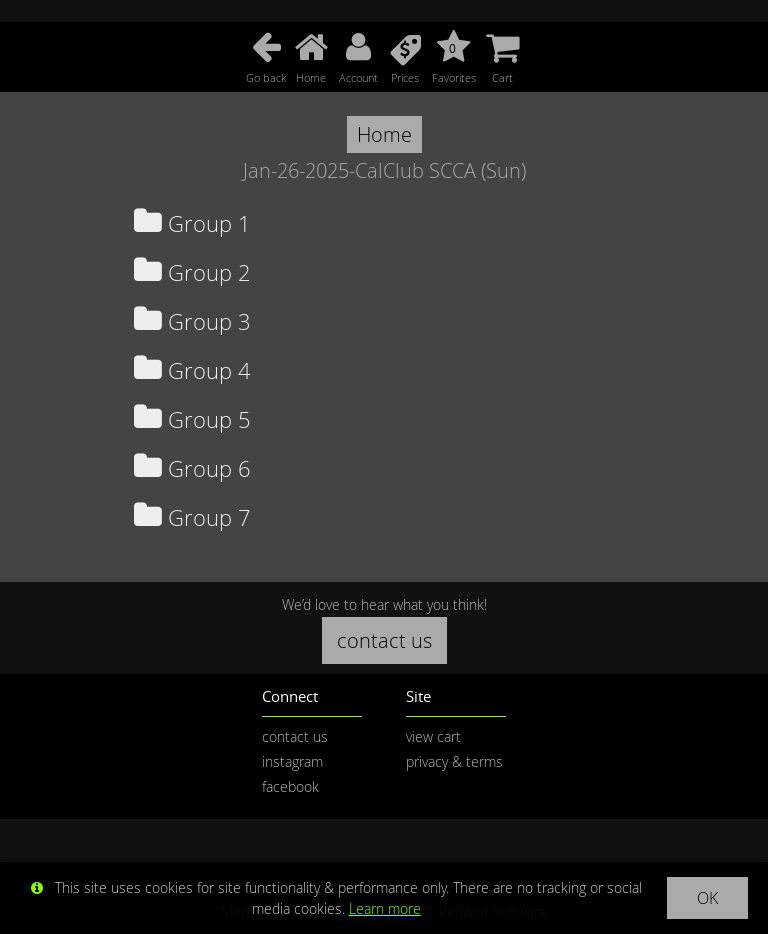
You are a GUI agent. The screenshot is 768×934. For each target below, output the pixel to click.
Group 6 (192, 468)
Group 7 (192, 517)
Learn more (385, 908)
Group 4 (192, 370)
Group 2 (192, 272)
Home (384, 134)
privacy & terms (454, 761)
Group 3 (192, 321)
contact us (384, 640)
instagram (292, 761)
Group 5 (192, 419)
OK (707, 898)
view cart (433, 736)
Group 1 (192, 223)
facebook (290, 786)
